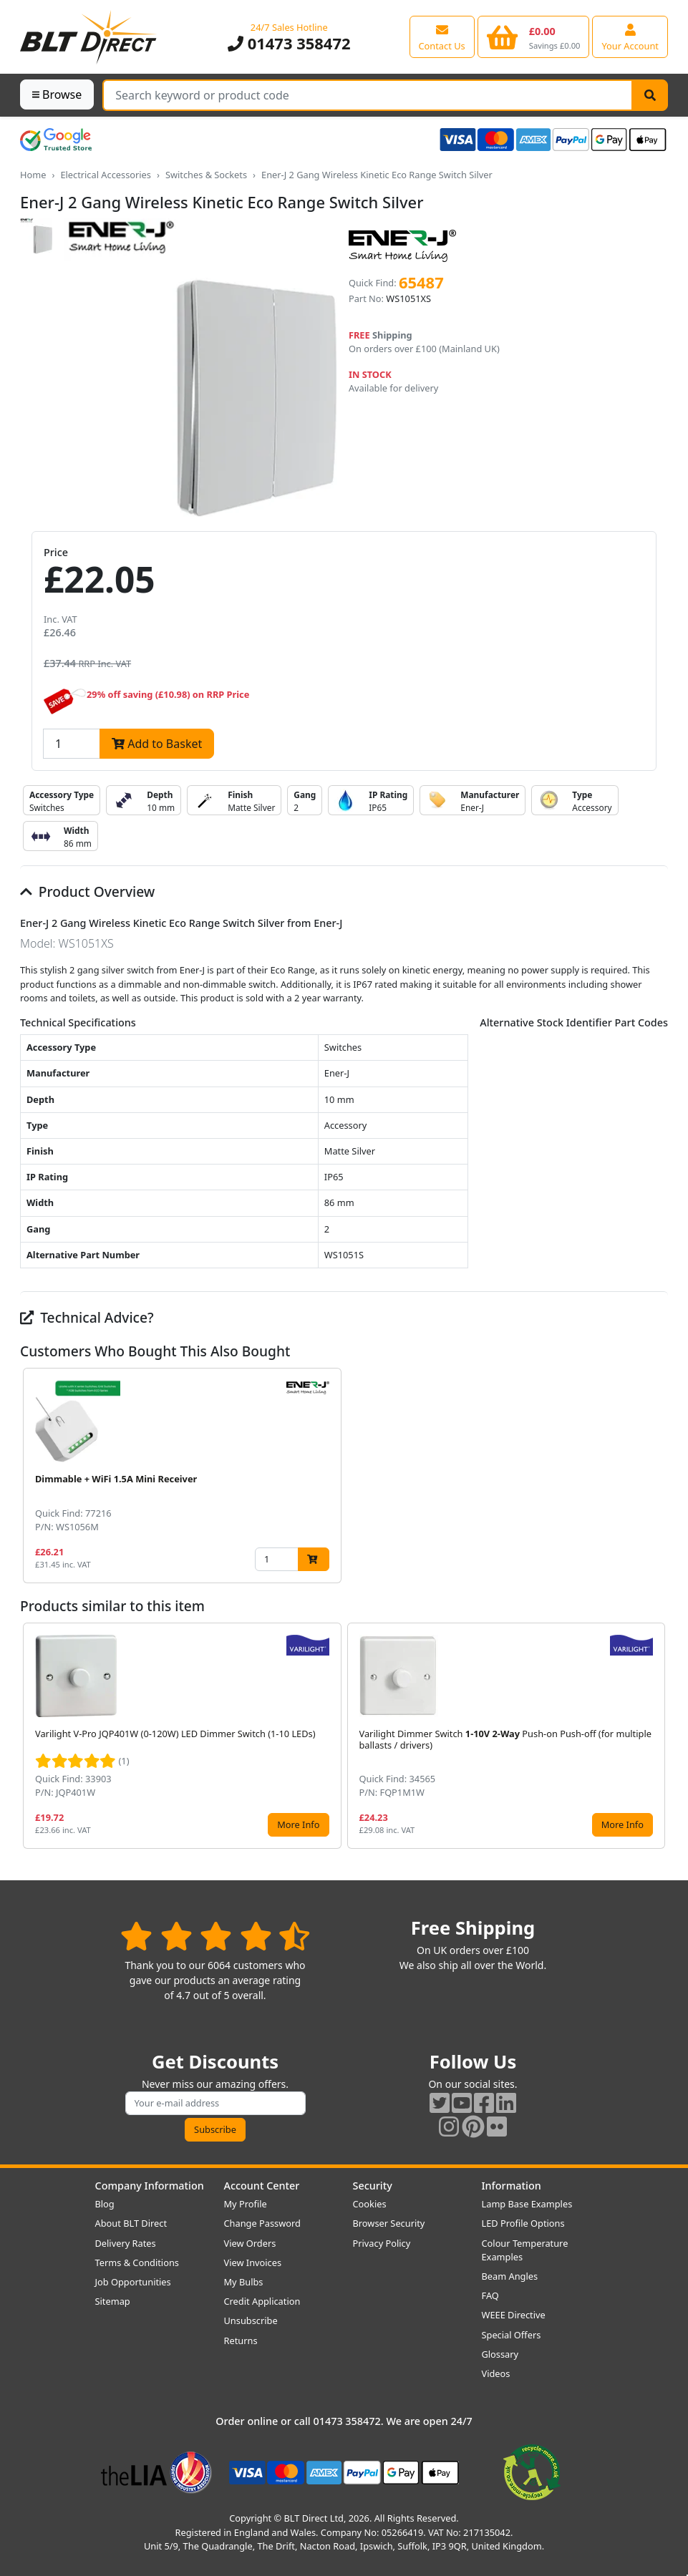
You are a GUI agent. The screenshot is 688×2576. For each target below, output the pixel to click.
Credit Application (262, 2301)
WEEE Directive (514, 2314)
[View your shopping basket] (534, 36)
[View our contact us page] (442, 36)
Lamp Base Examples (527, 2203)
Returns (241, 2340)
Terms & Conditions (137, 2262)
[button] (656, 1475)
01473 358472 (289, 43)
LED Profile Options (523, 2223)
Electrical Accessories (105, 174)
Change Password (262, 2223)
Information (511, 2185)
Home (33, 174)
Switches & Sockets (206, 174)
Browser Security (389, 2223)
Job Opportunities (133, 2281)
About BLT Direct (131, 2223)
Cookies (370, 2203)
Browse (57, 94)
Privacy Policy (382, 2243)
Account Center (262, 2185)
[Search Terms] (367, 95)
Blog (105, 2203)
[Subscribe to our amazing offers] (215, 2103)
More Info (298, 1824)
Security (372, 2185)
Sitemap (112, 2301)
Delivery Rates (125, 2243)
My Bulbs (243, 2281)
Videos (496, 2373)
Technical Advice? (87, 1317)
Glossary (500, 2354)
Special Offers (511, 2334)
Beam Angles (510, 2276)
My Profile (245, 2203)
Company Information (149, 2185)
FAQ (490, 2295)
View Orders (250, 2243)
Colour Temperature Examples (525, 2250)
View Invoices (253, 2262)
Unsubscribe (251, 2320)
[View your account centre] (630, 36)
